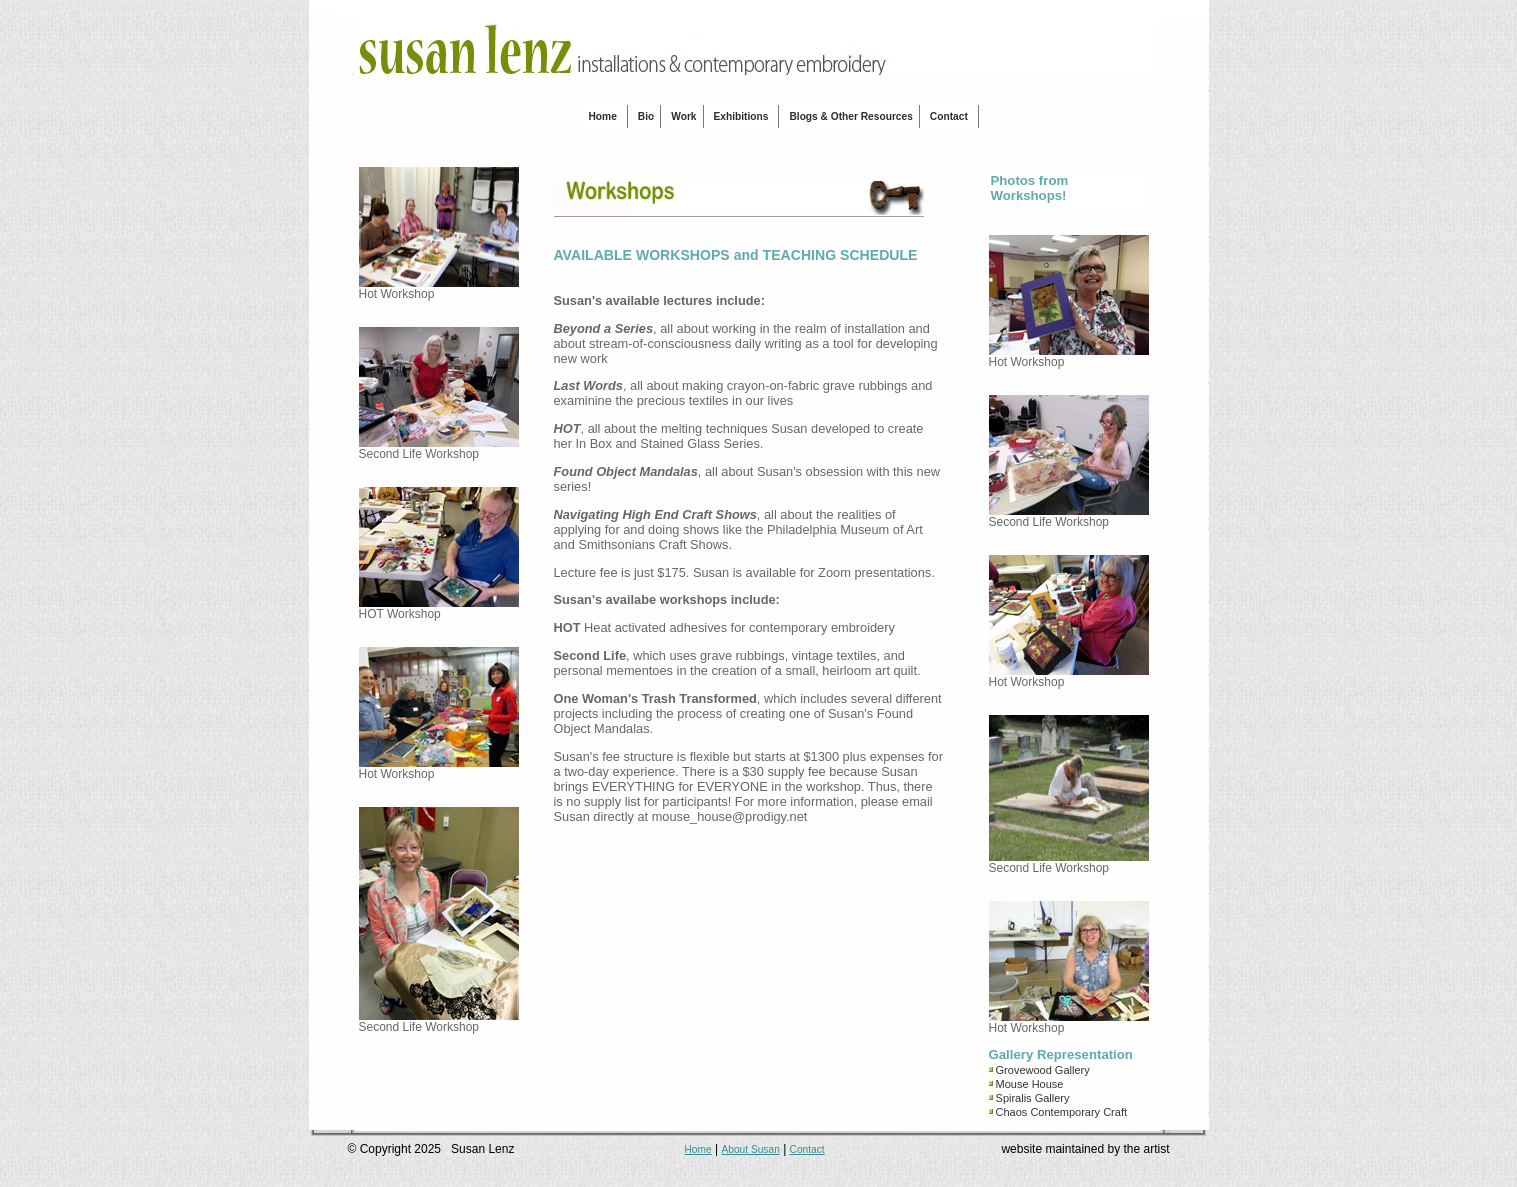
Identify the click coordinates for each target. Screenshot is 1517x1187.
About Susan (750, 1149)
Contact (949, 116)
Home (603, 116)
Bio (646, 116)
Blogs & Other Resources (850, 116)
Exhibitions (741, 116)
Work (683, 116)
